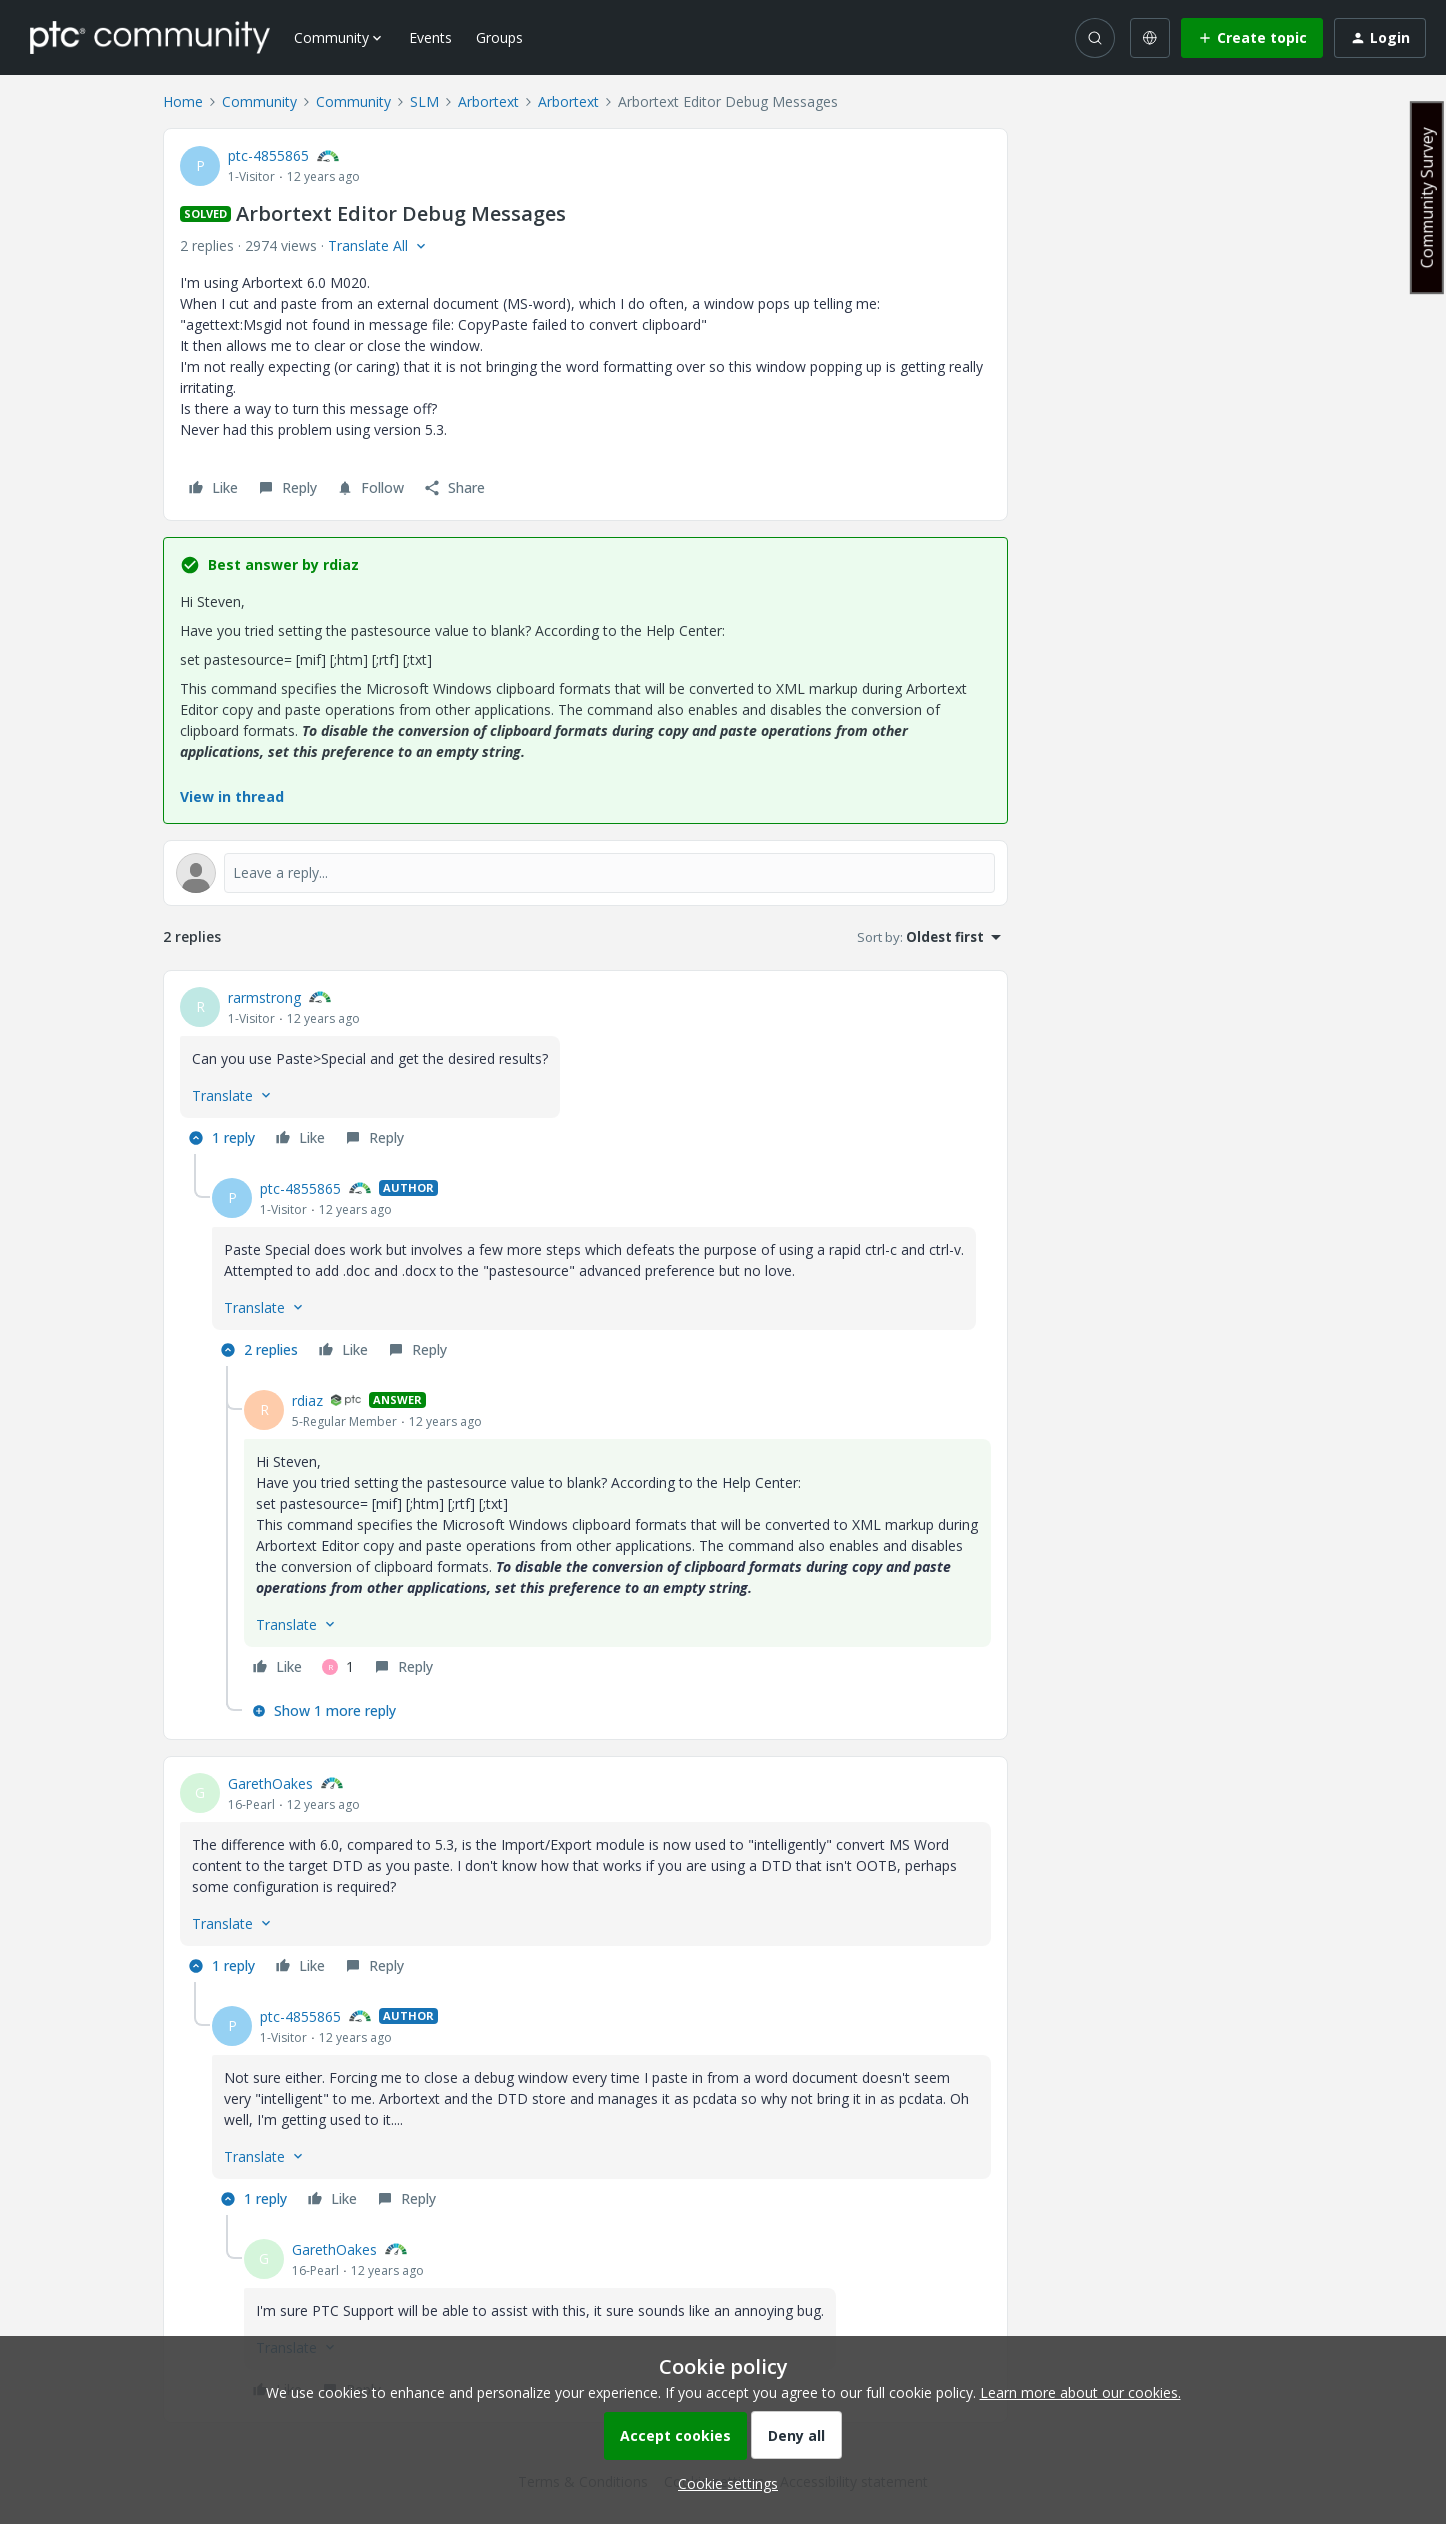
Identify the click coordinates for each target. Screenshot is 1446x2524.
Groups (499, 37)
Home (183, 101)
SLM (424, 101)
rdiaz (307, 1400)
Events (430, 37)
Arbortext (488, 101)
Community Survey (1427, 197)
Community (259, 101)
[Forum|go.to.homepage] (150, 37)
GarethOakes (270, 1783)
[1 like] (338, 1667)
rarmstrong (264, 997)
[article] (585, 1070)
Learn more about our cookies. (1080, 2392)
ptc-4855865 (268, 155)
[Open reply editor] (585, 873)
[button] (1252, 38)
